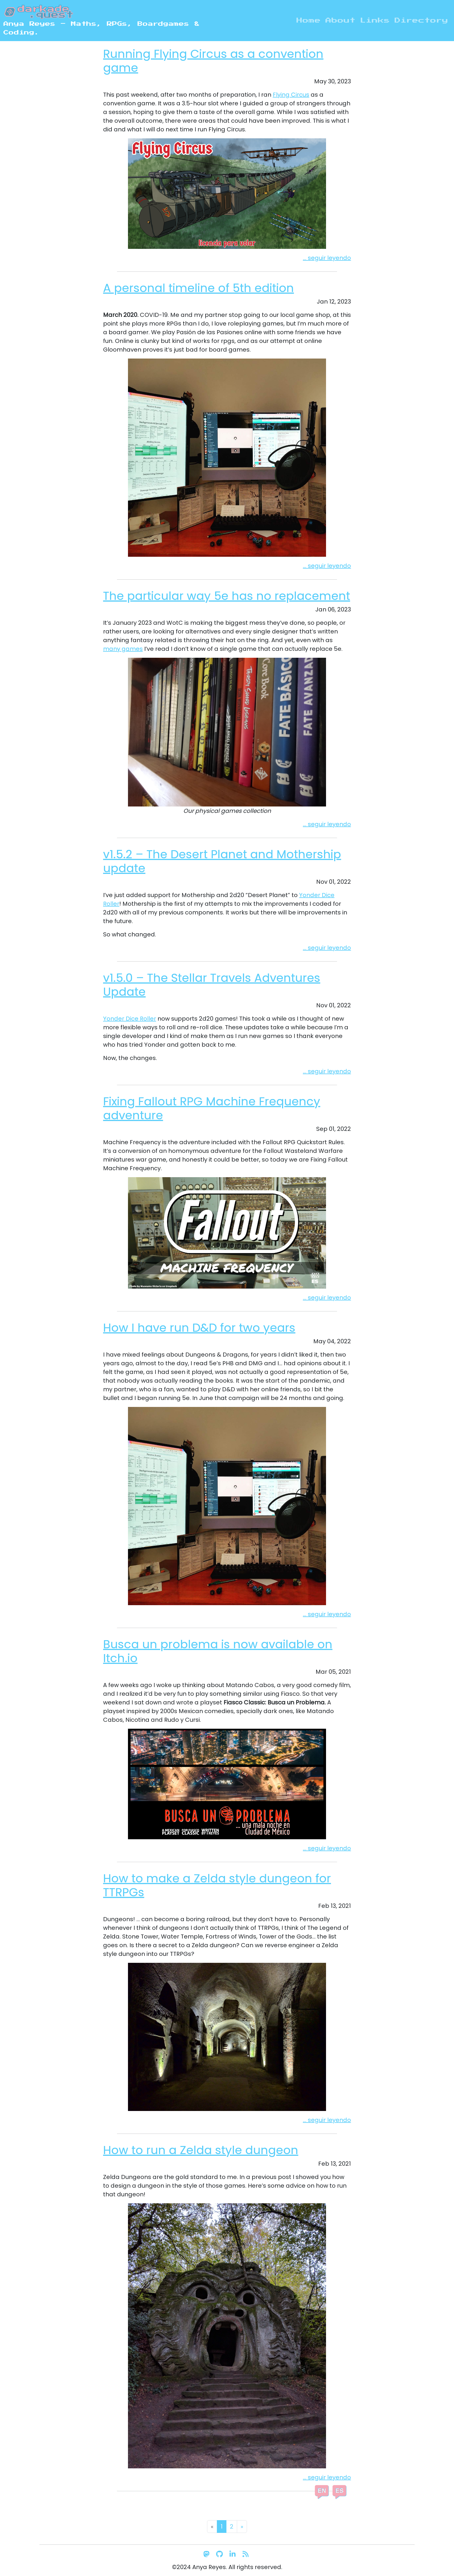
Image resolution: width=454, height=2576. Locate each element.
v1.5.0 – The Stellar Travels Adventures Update (211, 985)
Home (308, 20)
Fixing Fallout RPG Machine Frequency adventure (211, 1108)
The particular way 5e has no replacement (226, 596)
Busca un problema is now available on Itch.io (217, 1651)
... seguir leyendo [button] (327, 258)
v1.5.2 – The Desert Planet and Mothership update (222, 861)
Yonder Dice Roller (129, 1019)
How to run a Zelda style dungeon (200, 2150)
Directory (421, 20)
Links (375, 20)
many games (123, 649)
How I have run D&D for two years (199, 1328)
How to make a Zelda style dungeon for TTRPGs (217, 1885)
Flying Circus (291, 95)
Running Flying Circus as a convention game (213, 61)
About (340, 20)
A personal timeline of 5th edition (198, 288)
